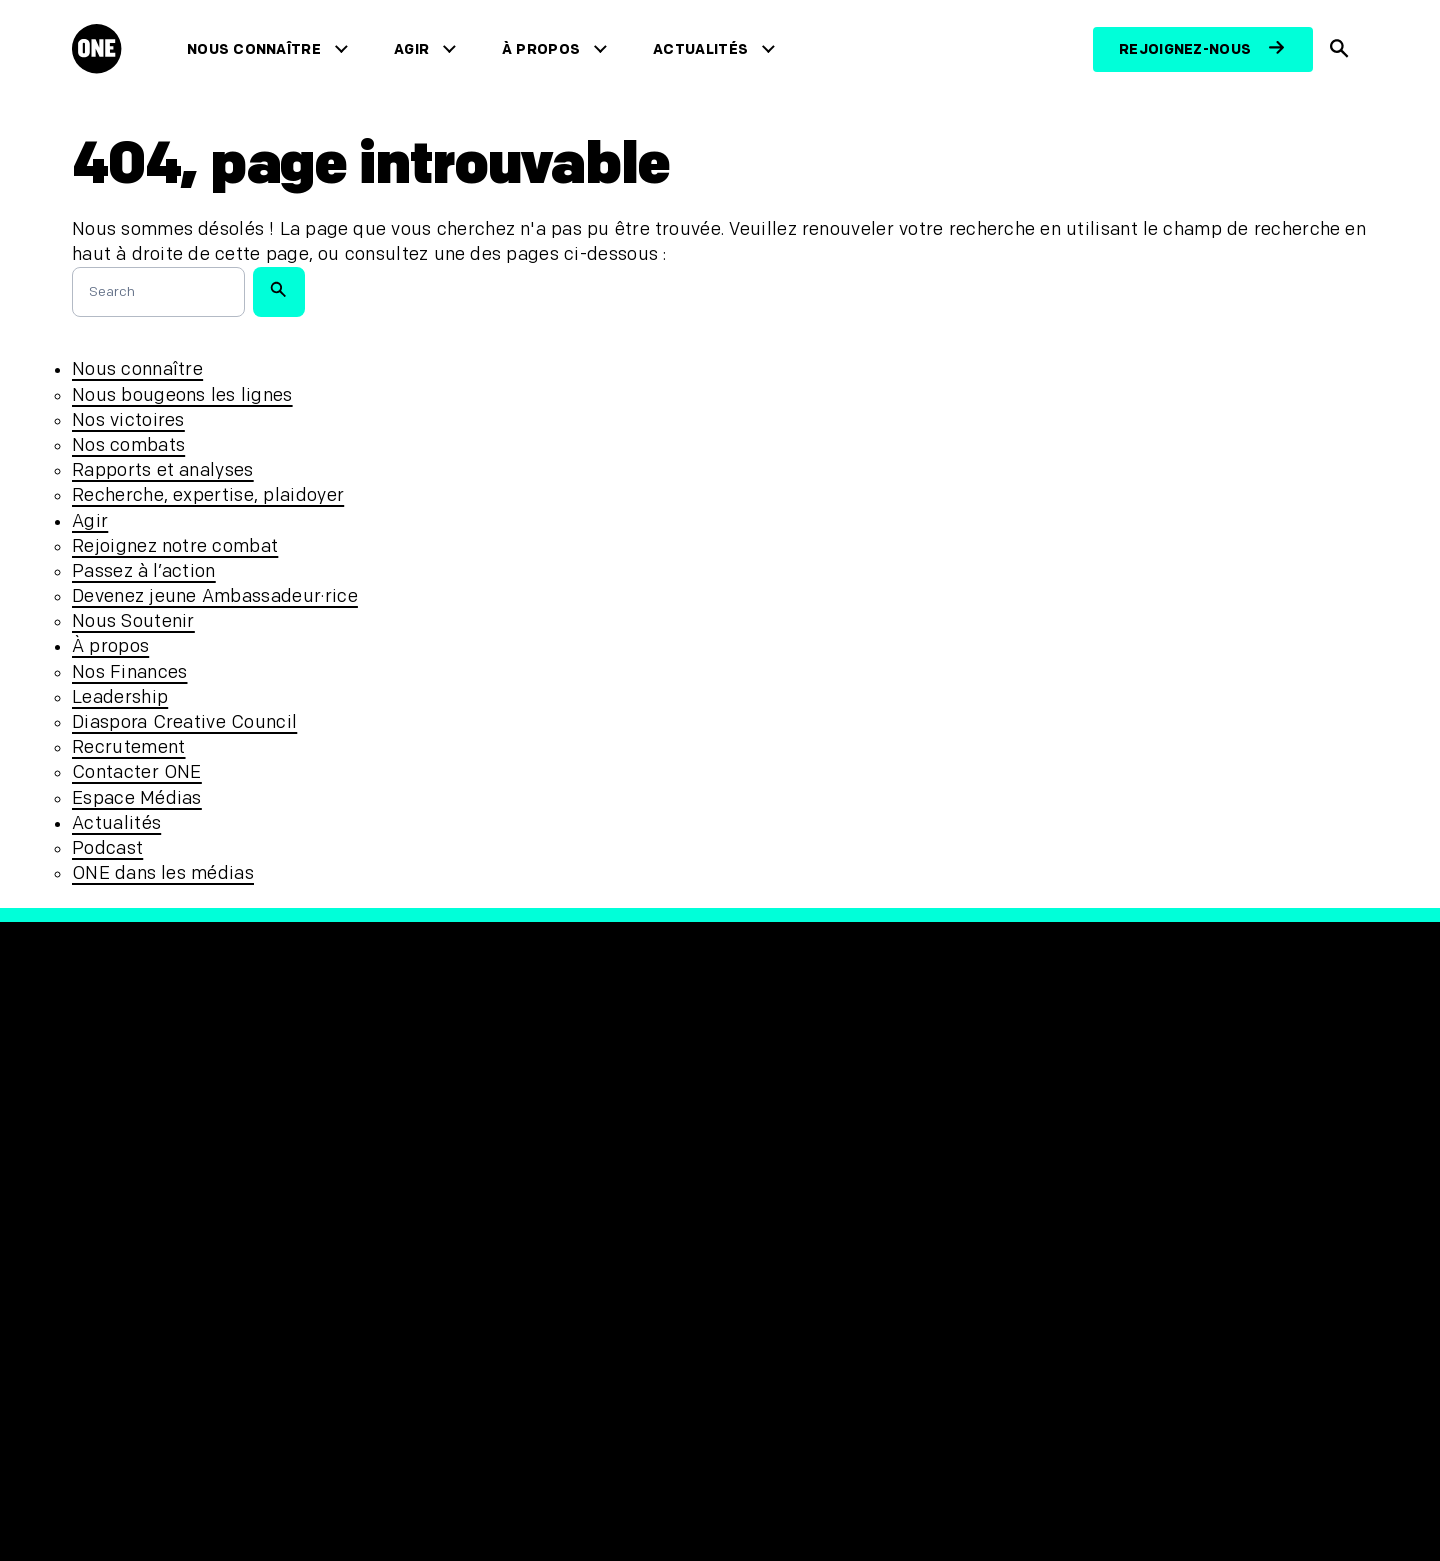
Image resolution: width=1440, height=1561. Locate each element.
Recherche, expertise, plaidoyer (208, 495)
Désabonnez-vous (476, 1295)
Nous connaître (258, 49)
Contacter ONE (137, 772)
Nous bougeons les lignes (182, 395)
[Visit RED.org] (1096, 1175)
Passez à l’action (144, 571)
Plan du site (450, 1261)
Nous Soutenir (133, 621)
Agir (415, 49)
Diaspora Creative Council (184, 722)
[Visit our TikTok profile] (920, 1165)
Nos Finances (129, 672)
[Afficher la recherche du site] (1340, 50)
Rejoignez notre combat (175, 546)
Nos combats (128, 445)
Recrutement (129, 747)
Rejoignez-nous (1185, 49)
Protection (445, 1162)
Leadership (120, 697)
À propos (545, 49)
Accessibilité (454, 1228)
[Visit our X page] (782, 1165)
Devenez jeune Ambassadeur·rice (215, 596)
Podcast (107, 848)
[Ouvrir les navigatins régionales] (112, 1487)
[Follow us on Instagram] (874, 1165)
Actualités (704, 49)
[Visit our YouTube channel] (966, 1165)
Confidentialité (465, 1195)
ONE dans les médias (163, 873)
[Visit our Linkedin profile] (1012, 1165)
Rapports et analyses (163, 470)
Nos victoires (128, 420)
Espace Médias (137, 798)
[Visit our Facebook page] (736, 1165)
